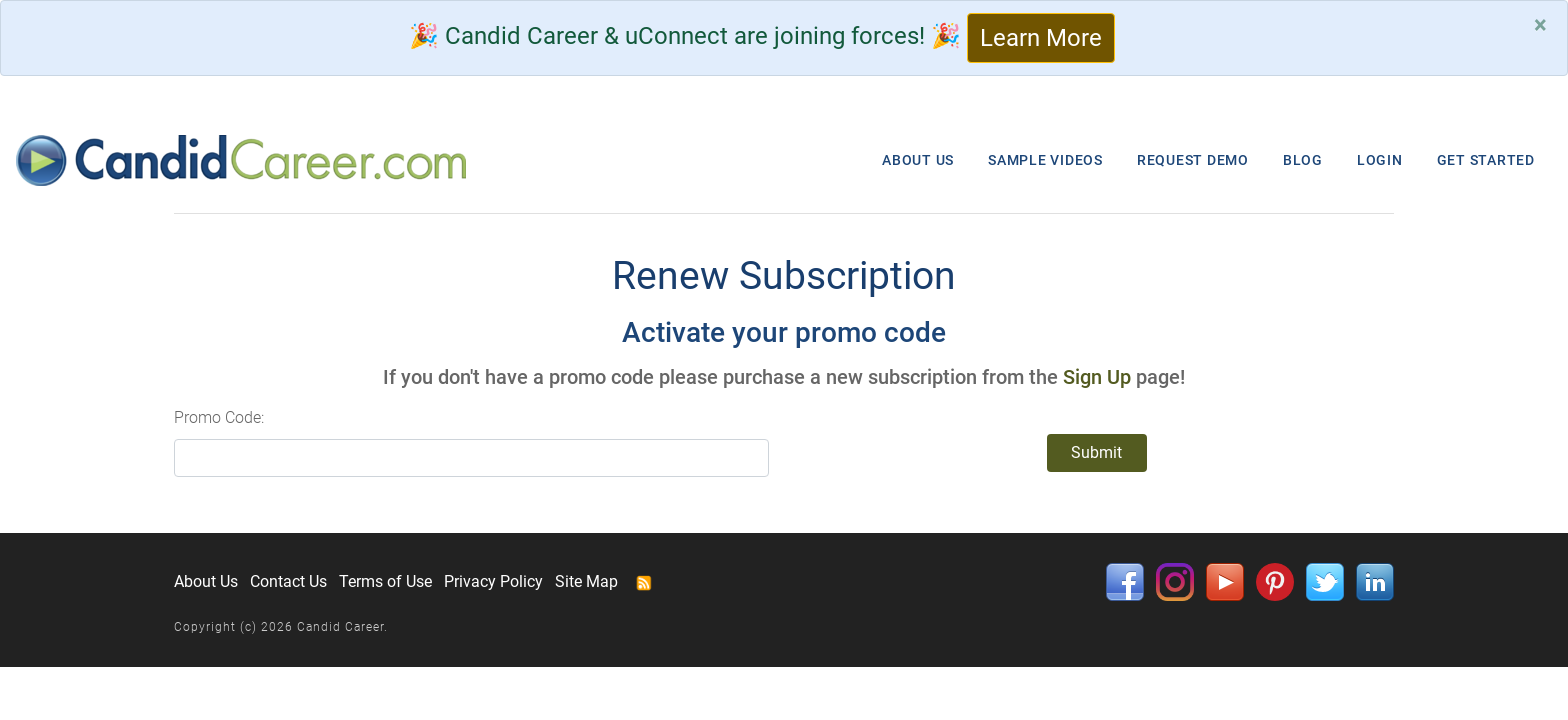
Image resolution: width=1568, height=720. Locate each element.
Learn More (1041, 38)
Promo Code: (219, 417)
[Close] (1540, 25)
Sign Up (1097, 377)
